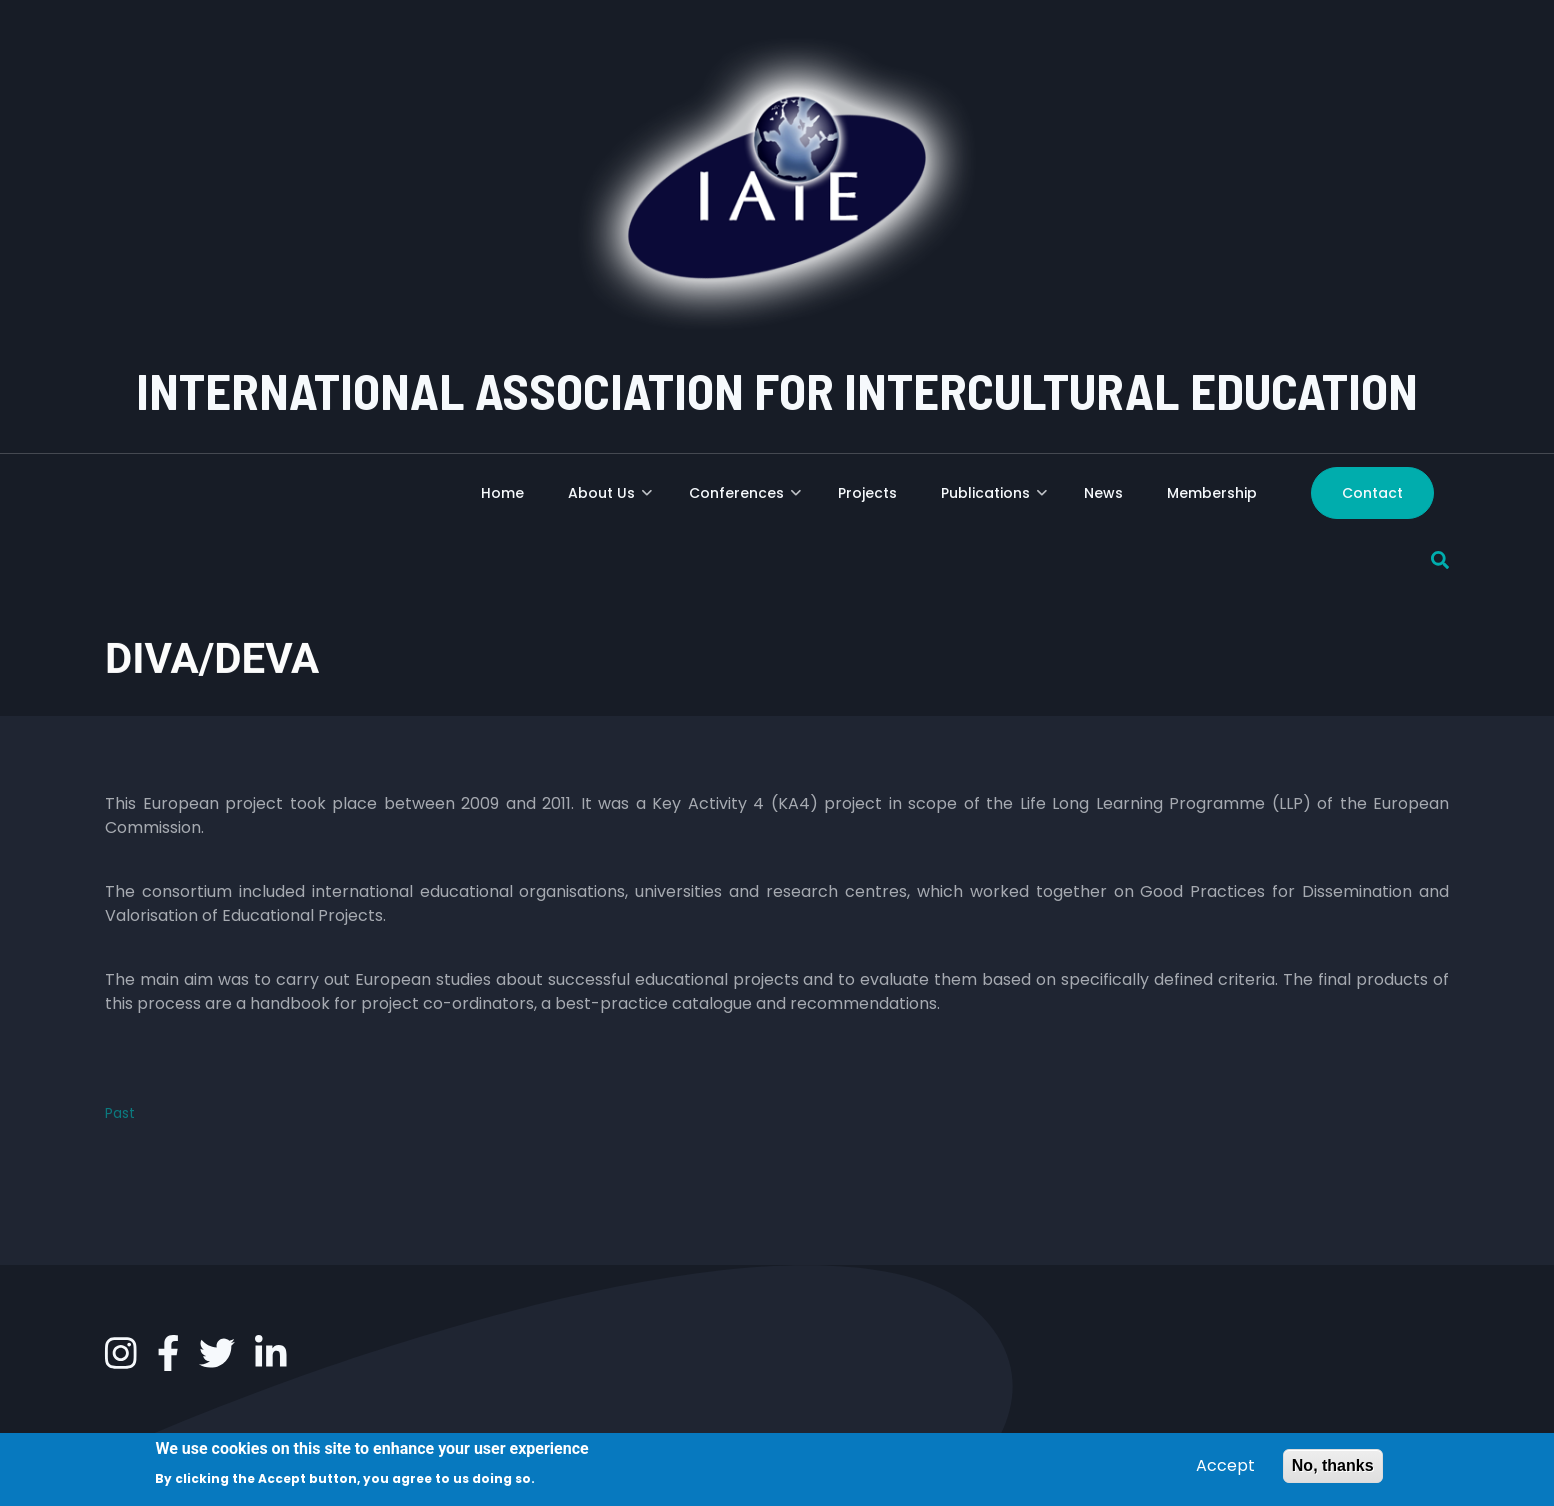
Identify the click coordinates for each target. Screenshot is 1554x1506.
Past (120, 1113)
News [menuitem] (1103, 493)
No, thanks (1333, 1469)
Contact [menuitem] (1372, 493)
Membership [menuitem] (1212, 493)
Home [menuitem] (502, 493)
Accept (1225, 1469)
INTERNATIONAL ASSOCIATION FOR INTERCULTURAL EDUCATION (777, 390)
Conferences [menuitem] (745, 500)
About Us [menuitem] (610, 500)
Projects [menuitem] (867, 493)
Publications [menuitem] (994, 500)
